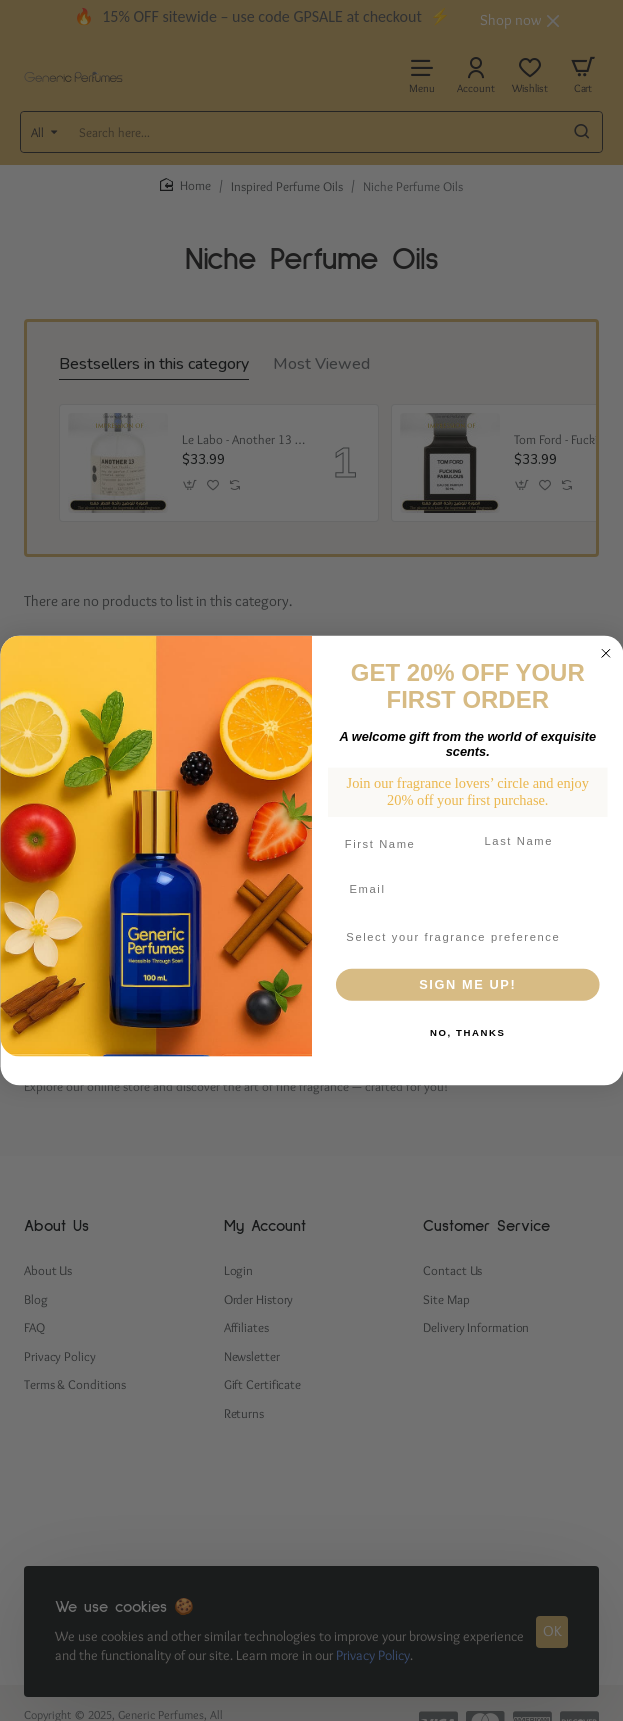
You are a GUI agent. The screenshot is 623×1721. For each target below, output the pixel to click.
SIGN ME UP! (467, 985)
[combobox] (462, 937)
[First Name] (397, 844)
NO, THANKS (467, 1032)
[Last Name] (536, 841)
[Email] (467, 889)
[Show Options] (587, 937)
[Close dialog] (605, 653)
